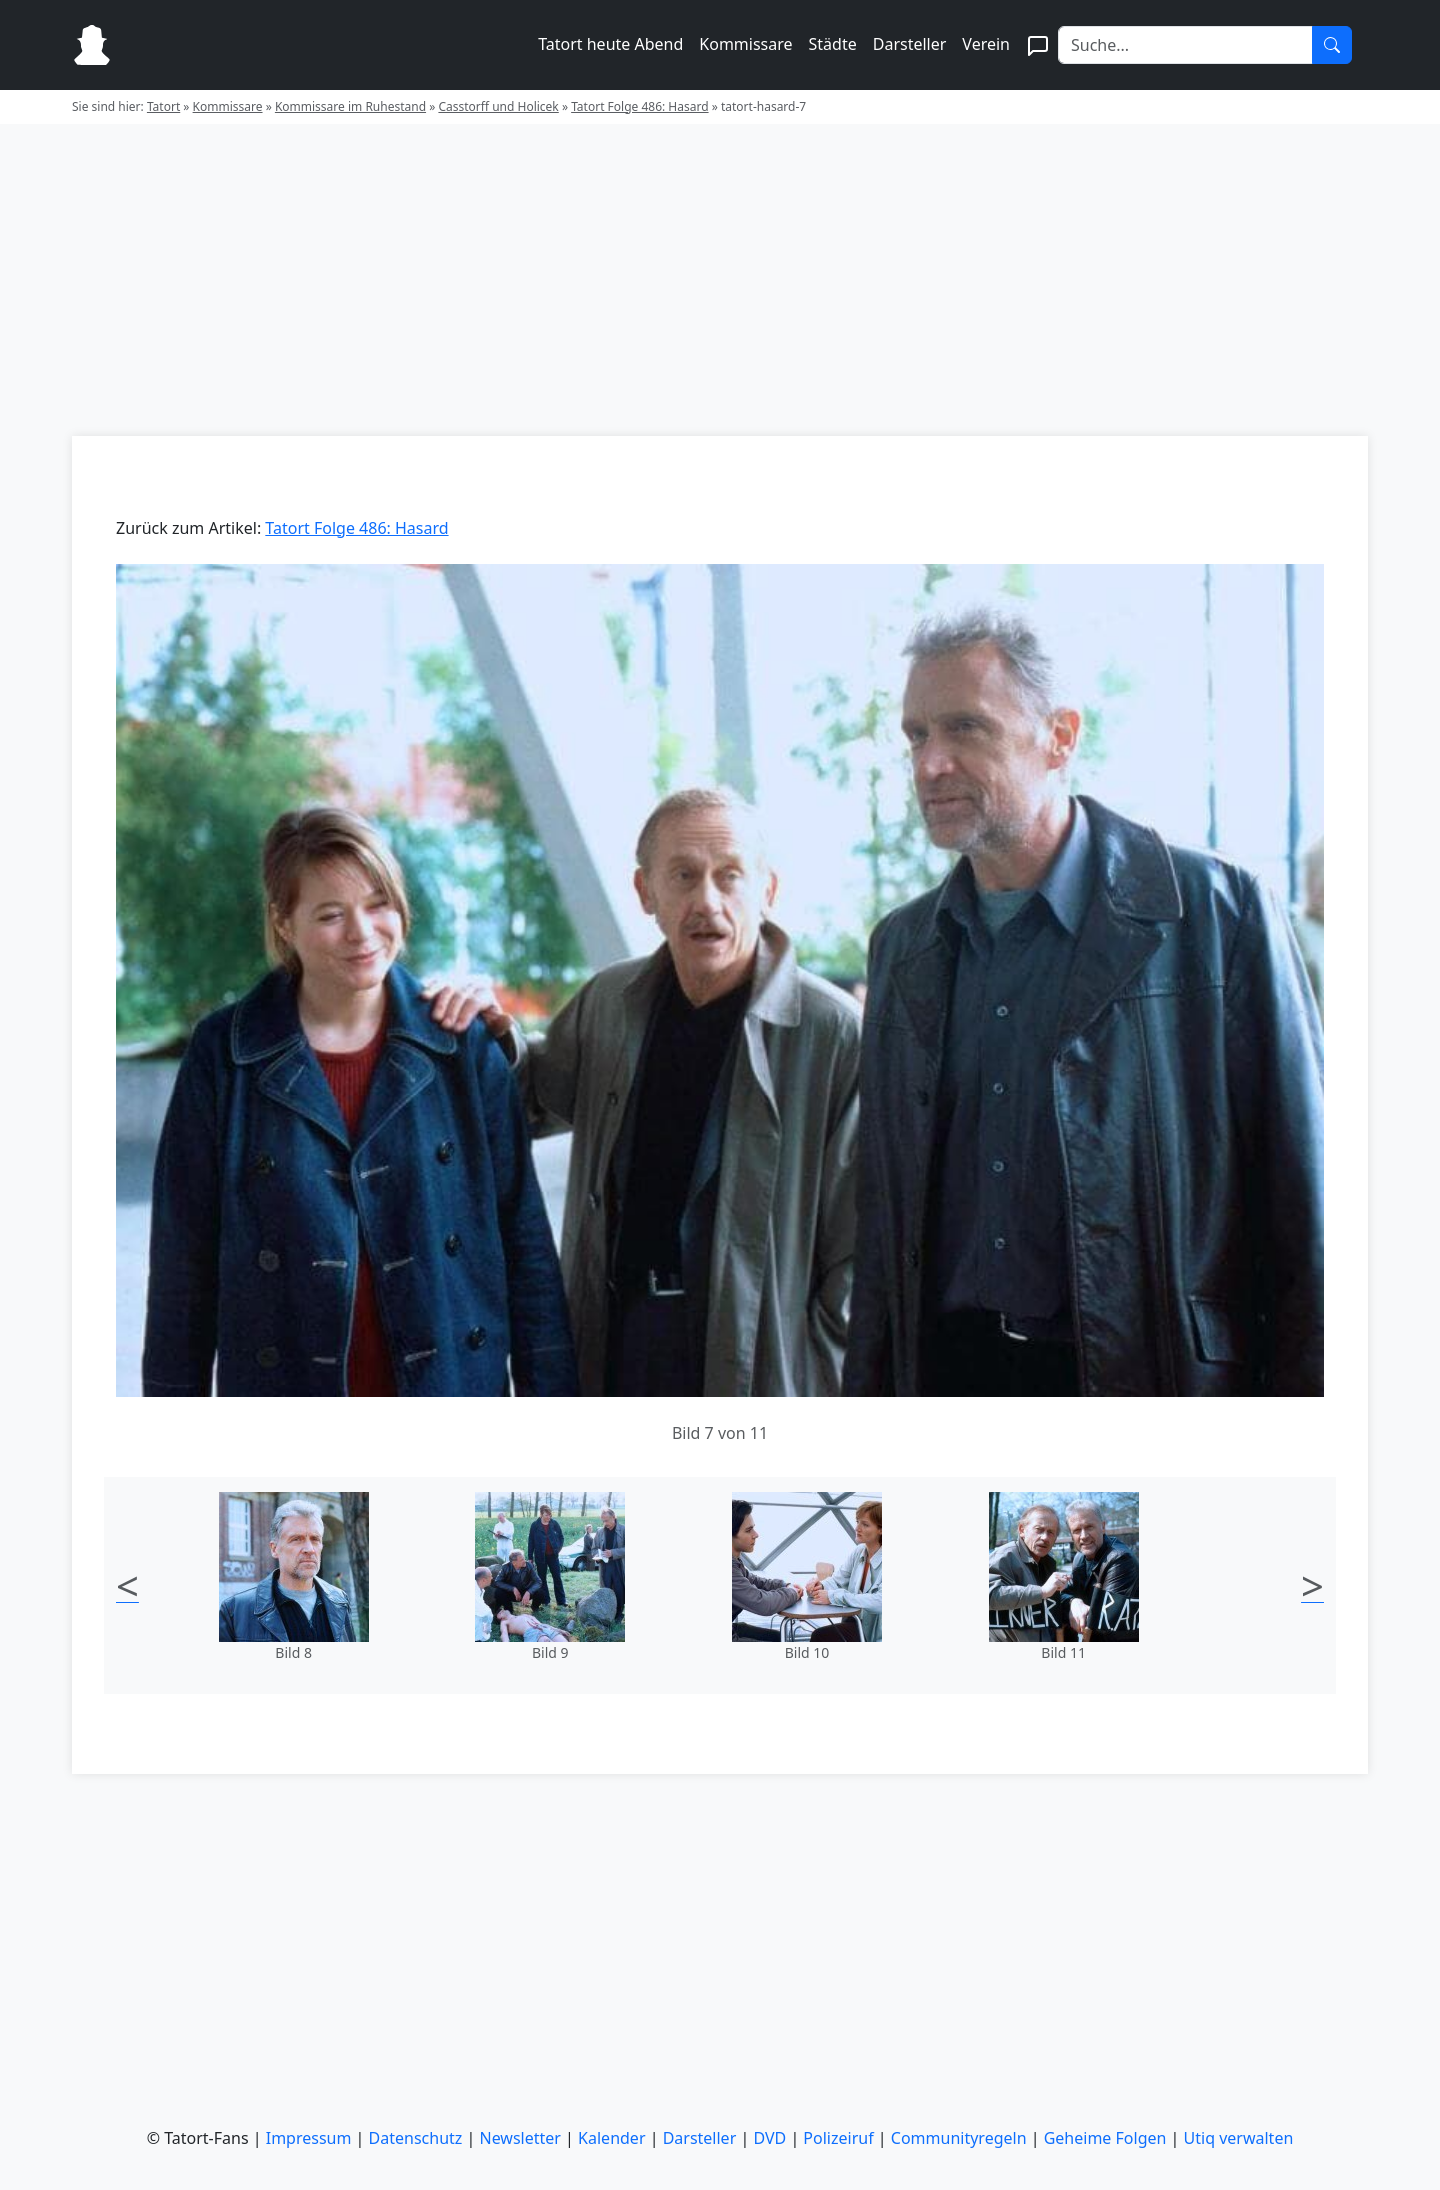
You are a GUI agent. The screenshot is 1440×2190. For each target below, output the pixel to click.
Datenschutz (416, 2138)
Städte (833, 44)
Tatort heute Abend (610, 44)
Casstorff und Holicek (498, 106)
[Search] (1185, 45)
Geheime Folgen (1105, 2138)
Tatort (163, 106)
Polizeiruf (838, 2138)
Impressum (309, 2138)
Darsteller (910, 44)
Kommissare (745, 44)
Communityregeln (959, 2138)
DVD (769, 2138)
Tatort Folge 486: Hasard (639, 106)
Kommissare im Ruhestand (350, 106)
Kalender (611, 2138)
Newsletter (520, 2138)
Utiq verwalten (1239, 2138)
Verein (986, 44)
